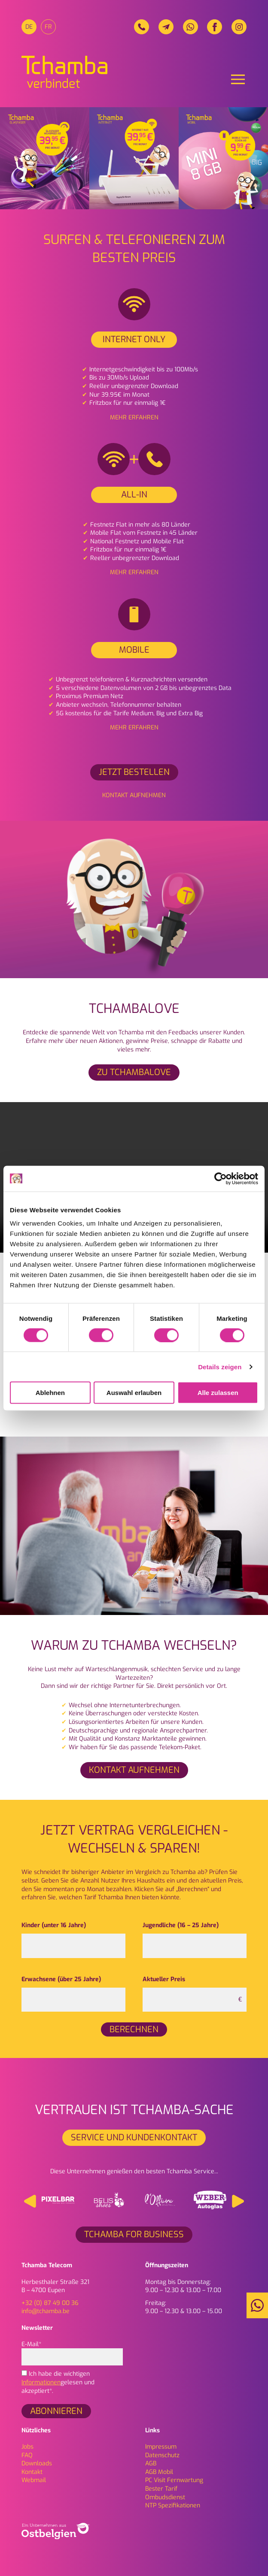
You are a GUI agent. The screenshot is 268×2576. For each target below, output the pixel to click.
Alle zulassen (218, 1392)
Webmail (33, 2480)
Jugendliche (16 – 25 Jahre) (181, 1925)
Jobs (27, 2447)
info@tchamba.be (45, 2311)
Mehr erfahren (134, 417)
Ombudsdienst (165, 2497)
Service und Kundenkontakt (134, 2137)
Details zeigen (219, 1366)
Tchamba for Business (134, 2234)
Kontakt (32, 2472)
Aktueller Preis (164, 1979)
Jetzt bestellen (134, 772)
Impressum (161, 2447)
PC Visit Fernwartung (174, 2480)
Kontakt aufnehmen (134, 795)
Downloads (36, 2463)
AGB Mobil (159, 2472)
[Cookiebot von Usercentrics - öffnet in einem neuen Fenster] (220, 1178)
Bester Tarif (161, 2489)
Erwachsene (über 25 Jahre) (61, 1979)
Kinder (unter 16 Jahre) (53, 1925)
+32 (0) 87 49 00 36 (50, 2303)
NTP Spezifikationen (172, 2505)
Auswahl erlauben (134, 1392)
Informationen (41, 2382)
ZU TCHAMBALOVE (134, 1072)
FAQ (27, 2455)
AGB (150, 2463)
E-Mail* (72, 2350)
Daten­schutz (162, 2455)
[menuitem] (29, 26)
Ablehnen (50, 1392)
